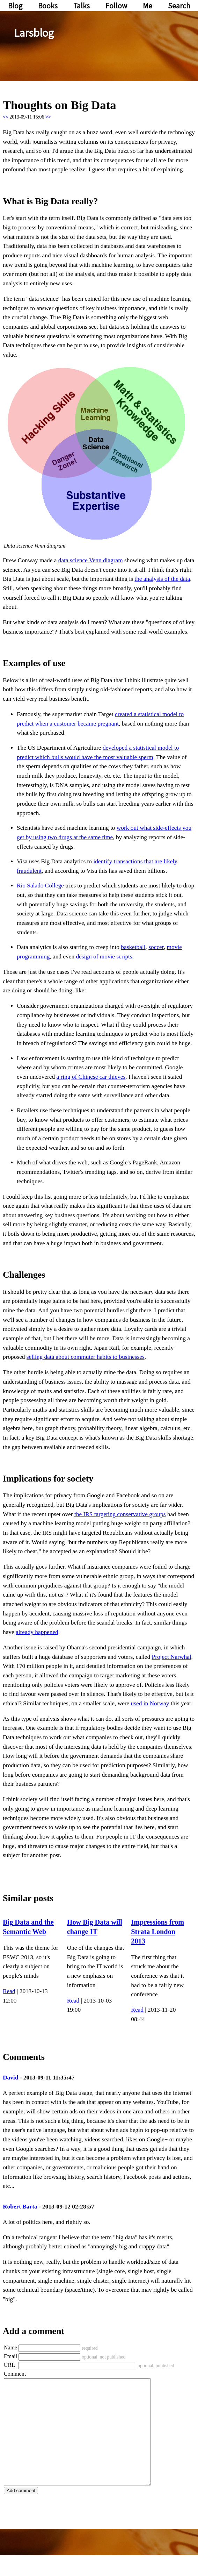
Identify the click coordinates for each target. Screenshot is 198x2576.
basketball (133, 947)
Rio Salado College (40, 885)
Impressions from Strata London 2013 (157, 1931)
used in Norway (150, 1703)
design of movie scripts (104, 956)
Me (147, 5)
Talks (81, 5)
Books (48, 5)
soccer (156, 947)
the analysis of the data (162, 579)
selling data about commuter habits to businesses (86, 1357)
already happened (37, 1632)
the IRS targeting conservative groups (120, 1514)
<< (5, 117)
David (10, 2077)
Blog (15, 5)
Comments (24, 2057)
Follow (116, 5)
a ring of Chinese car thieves (91, 1076)
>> (48, 117)
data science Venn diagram (90, 560)
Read (9, 1991)
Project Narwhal (171, 1657)
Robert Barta (20, 2206)
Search (179, 5)
